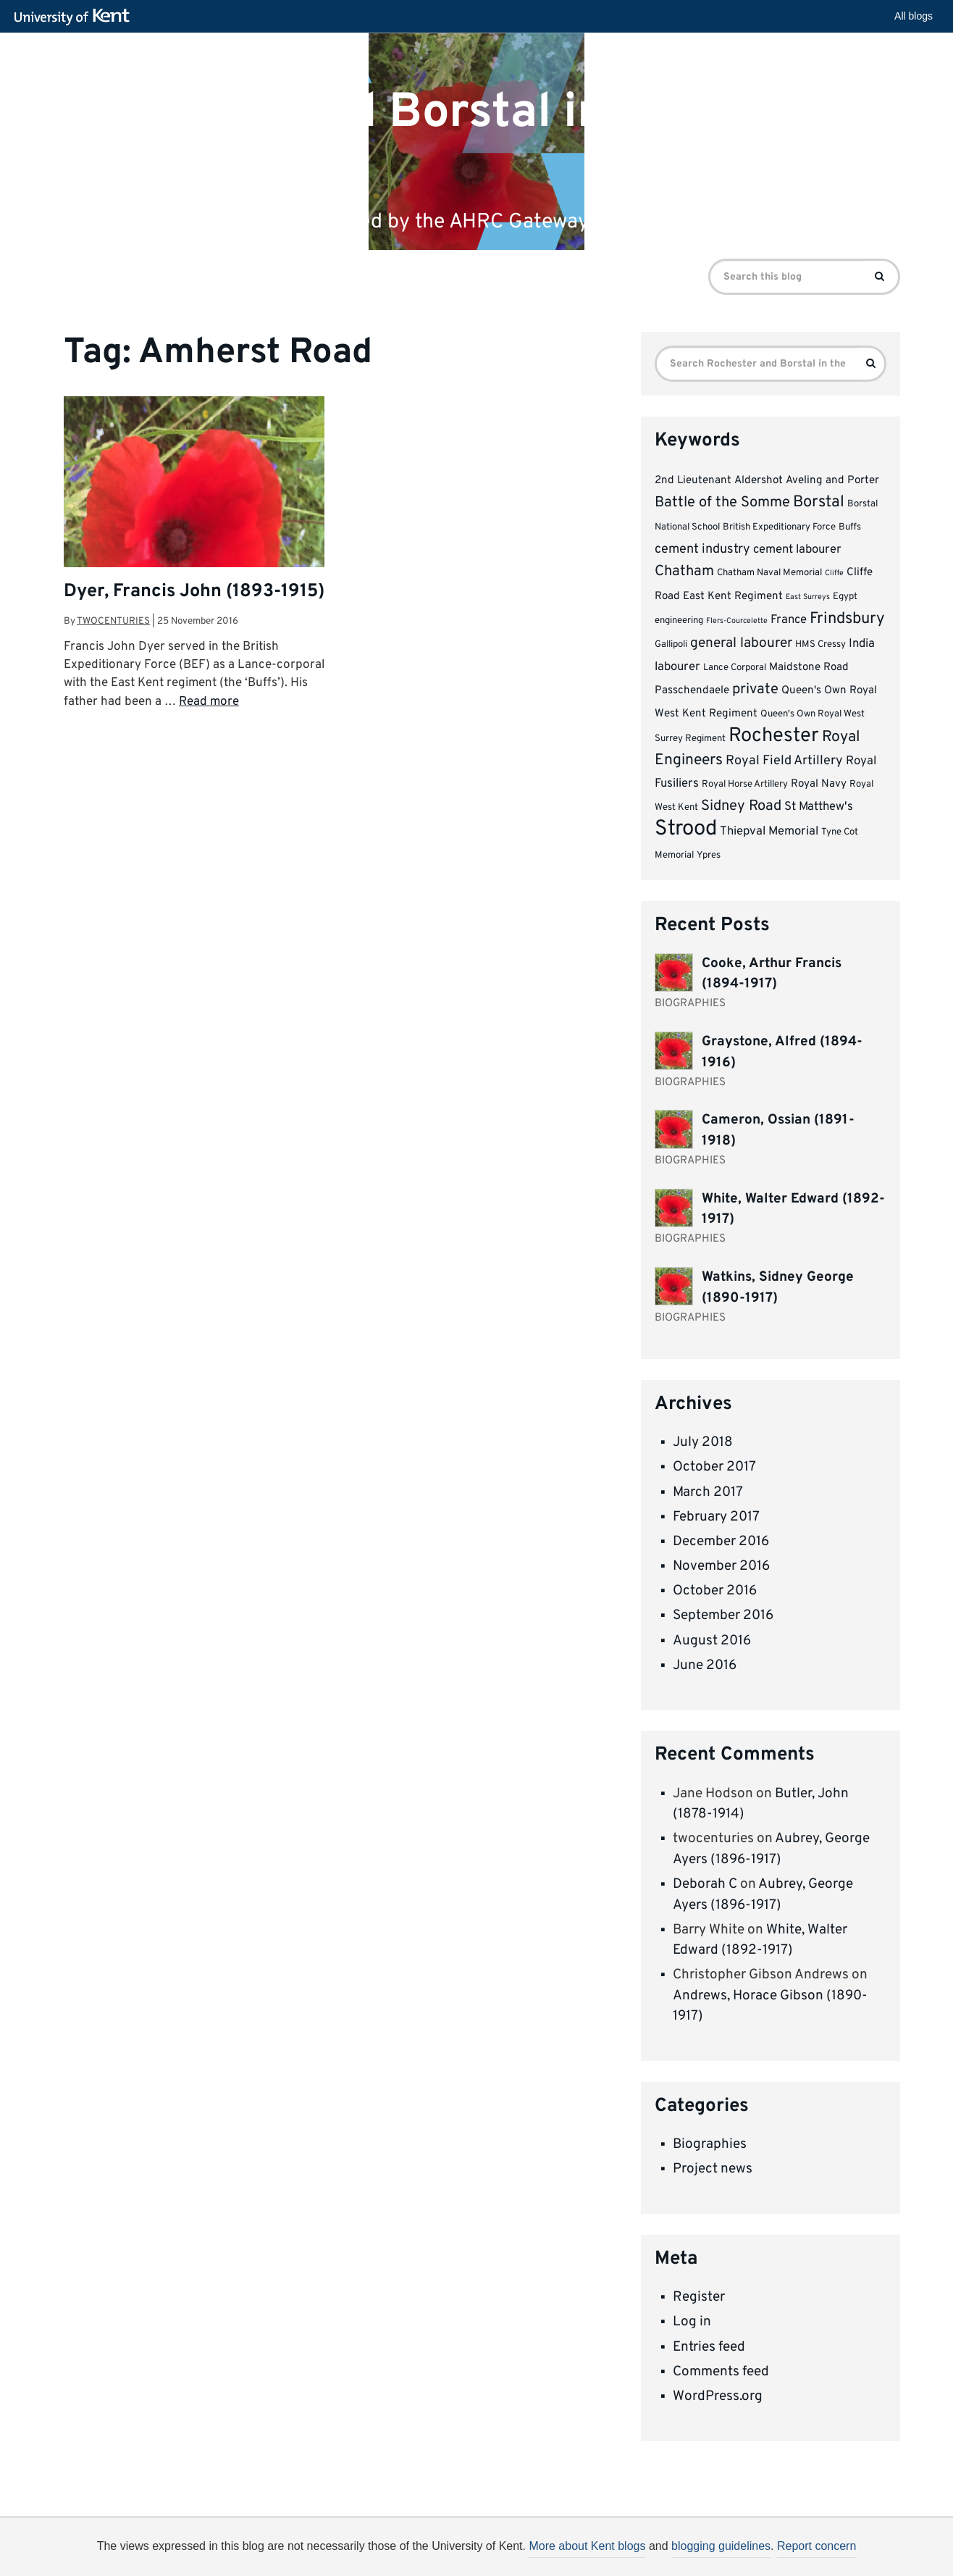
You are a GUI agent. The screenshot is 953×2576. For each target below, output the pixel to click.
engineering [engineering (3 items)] (679, 620)
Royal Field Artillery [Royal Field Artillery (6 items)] (784, 761)
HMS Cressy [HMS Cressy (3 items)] (820, 644)
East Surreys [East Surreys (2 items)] (808, 597)
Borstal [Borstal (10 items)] (818, 502)
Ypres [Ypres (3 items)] (709, 855)
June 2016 (704, 1665)
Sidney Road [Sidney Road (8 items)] (741, 806)
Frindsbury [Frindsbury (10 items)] (847, 619)
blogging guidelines (721, 2546)
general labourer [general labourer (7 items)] (741, 643)
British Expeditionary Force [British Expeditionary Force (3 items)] (779, 527)
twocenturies (113, 621)
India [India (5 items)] (862, 643)
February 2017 (716, 1517)
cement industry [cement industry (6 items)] (702, 549)
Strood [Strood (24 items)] (686, 829)
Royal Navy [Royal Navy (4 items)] (819, 784)
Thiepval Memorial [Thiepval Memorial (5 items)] (769, 831)
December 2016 (721, 1541)
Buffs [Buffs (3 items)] (850, 527)
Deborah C (705, 1884)
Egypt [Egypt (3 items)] (845, 596)
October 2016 (715, 1590)
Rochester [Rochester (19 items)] (774, 736)
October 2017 (714, 1467)
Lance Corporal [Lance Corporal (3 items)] (734, 667)
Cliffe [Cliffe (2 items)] (834, 573)
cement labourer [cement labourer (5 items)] (797, 549)
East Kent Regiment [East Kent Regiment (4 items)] (733, 596)
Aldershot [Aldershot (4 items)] (758, 481)
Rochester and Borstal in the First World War (429, 138)
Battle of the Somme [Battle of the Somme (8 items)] (722, 502)
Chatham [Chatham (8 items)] (684, 571)
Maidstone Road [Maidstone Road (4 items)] (809, 667)
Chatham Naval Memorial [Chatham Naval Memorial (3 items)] (769, 572)
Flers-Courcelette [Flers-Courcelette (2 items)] (737, 621)
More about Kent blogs (587, 2546)
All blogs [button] (913, 16)
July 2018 (703, 1442)
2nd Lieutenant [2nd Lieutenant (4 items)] (693, 481)
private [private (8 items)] (755, 689)
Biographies (710, 2144)
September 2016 (723, 1615)
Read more (209, 702)
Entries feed (709, 2347)
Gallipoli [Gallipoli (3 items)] (671, 644)
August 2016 (712, 1640)
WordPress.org (718, 2396)
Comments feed (721, 2371)
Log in (692, 2321)
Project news (712, 2169)
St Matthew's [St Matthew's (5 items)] (818, 806)
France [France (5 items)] (789, 619)
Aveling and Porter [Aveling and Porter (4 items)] (832, 481)
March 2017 (708, 1492)
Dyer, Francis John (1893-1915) (194, 591)
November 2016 (721, 1566)
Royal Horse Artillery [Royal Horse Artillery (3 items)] (745, 784)
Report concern (816, 2546)
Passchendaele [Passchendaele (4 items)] (692, 691)
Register (699, 2297)
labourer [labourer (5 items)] (677, 666)
